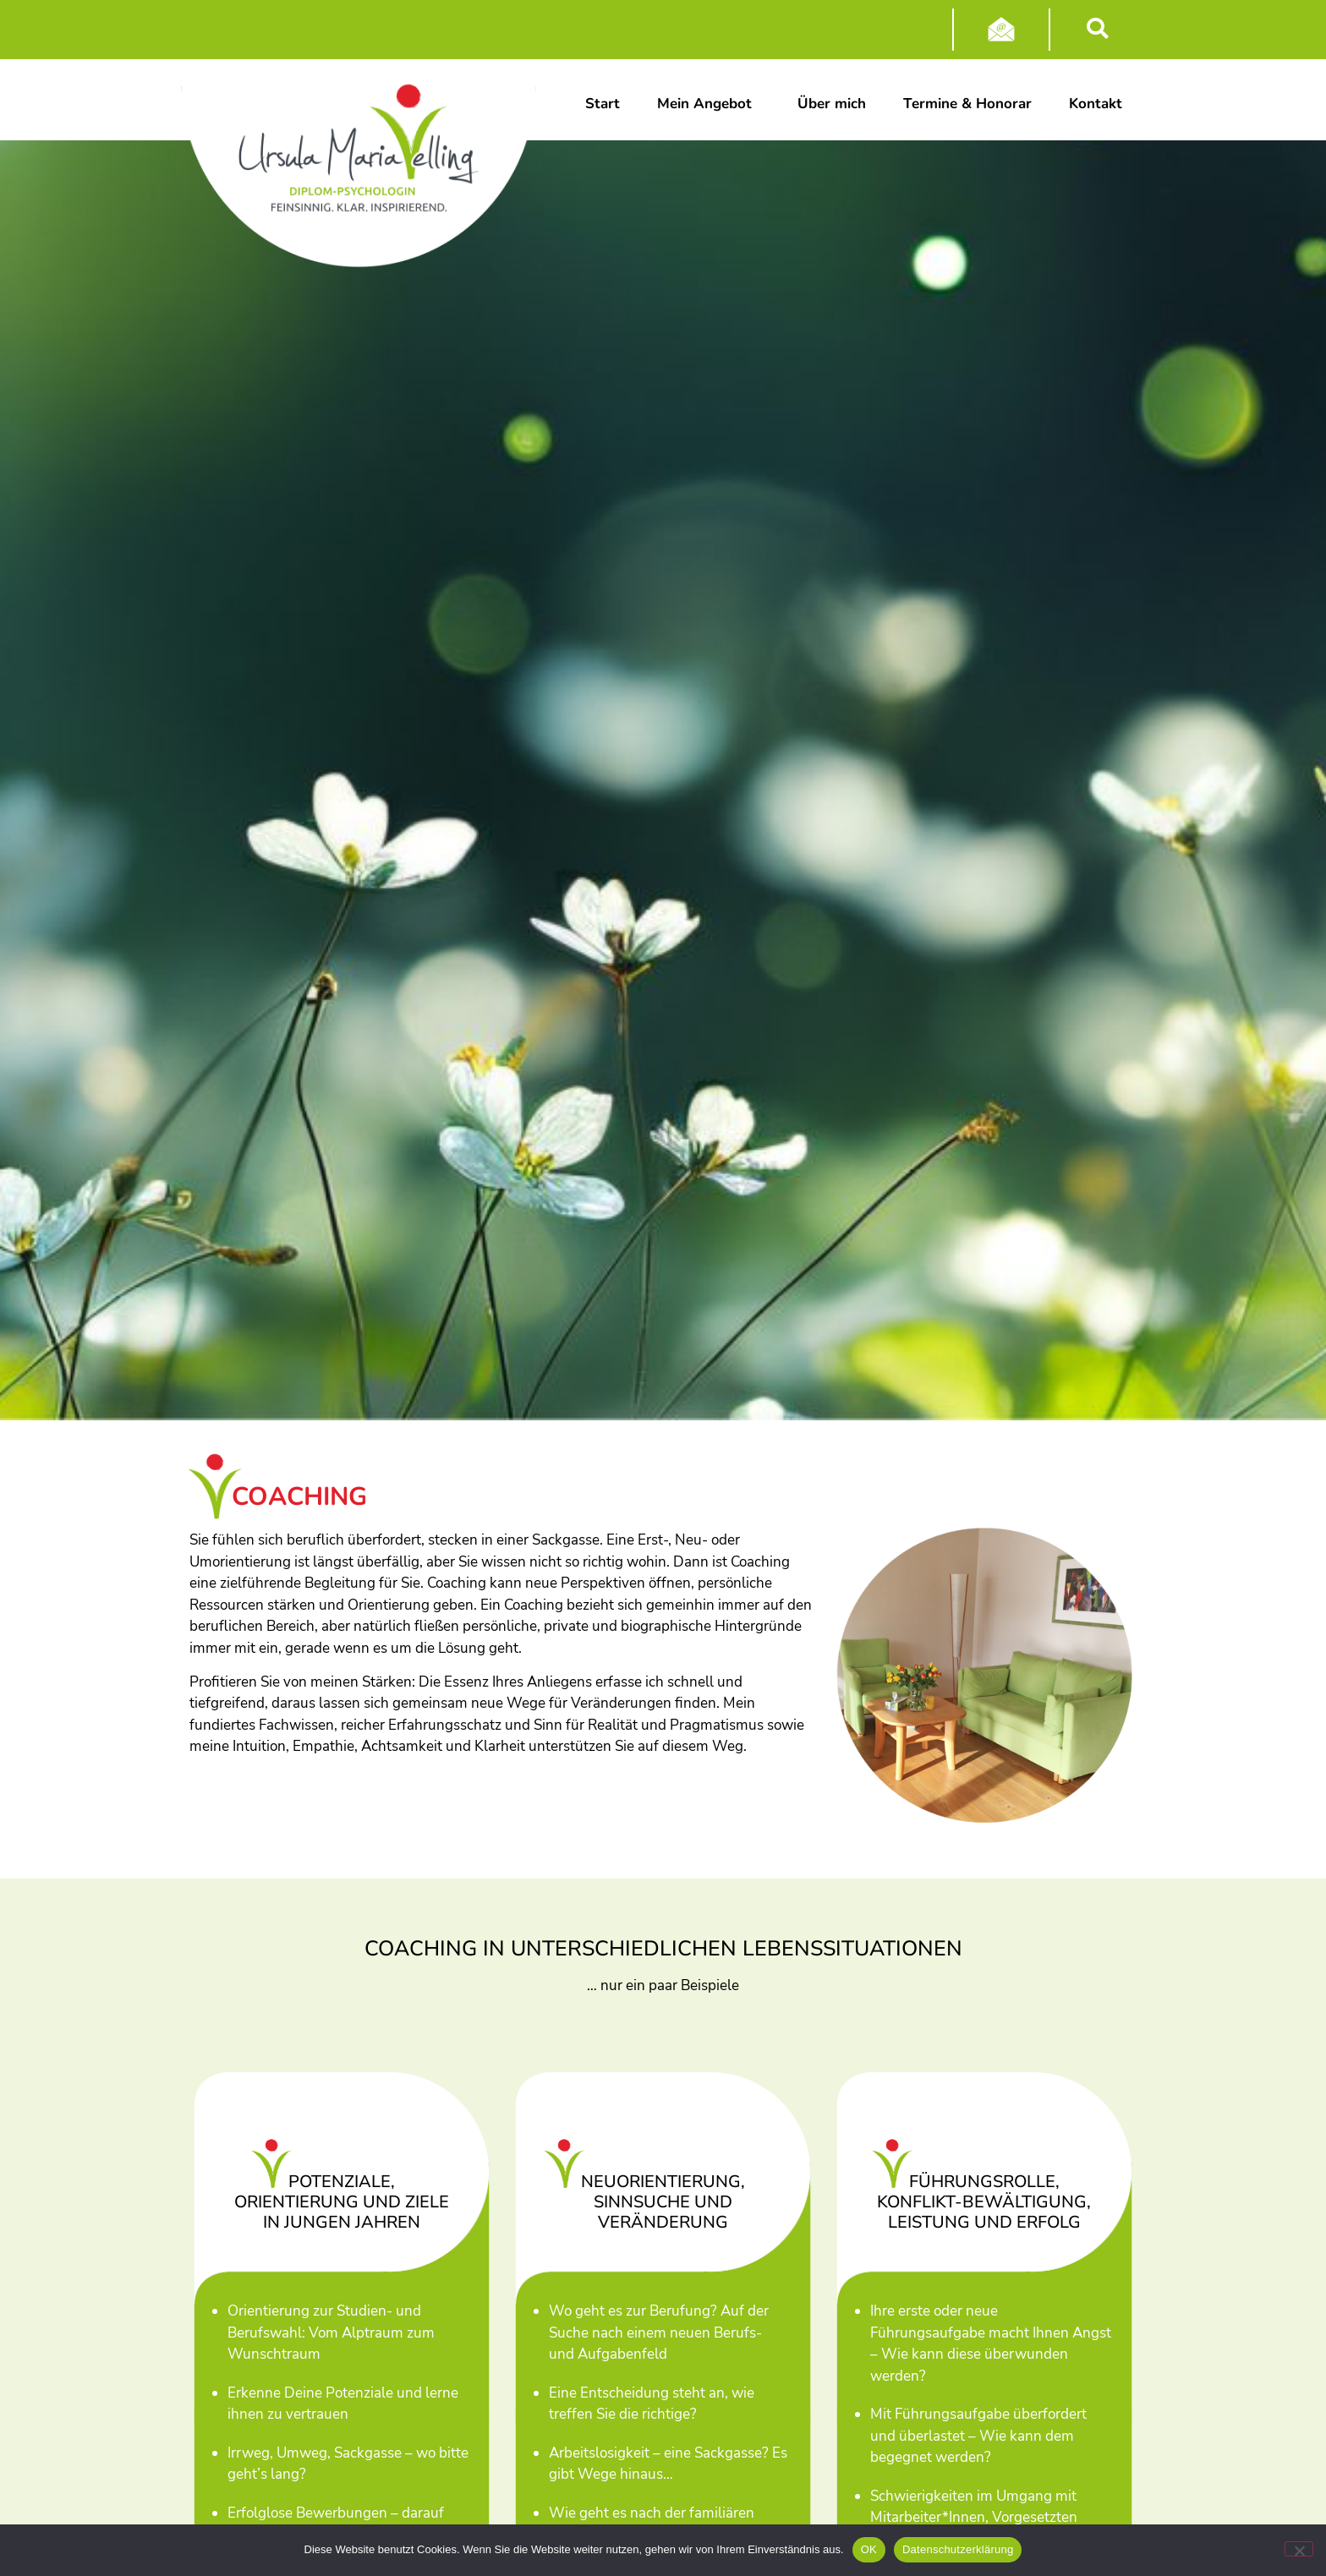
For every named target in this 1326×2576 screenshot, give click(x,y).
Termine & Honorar (967, 103)
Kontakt (1097, 103)
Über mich (831, 103)
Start (602, 103)
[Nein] (1299, 2549)
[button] (1097, 29)
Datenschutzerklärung (957, 2549)
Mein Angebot (708, 103)
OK (869, 2549)
